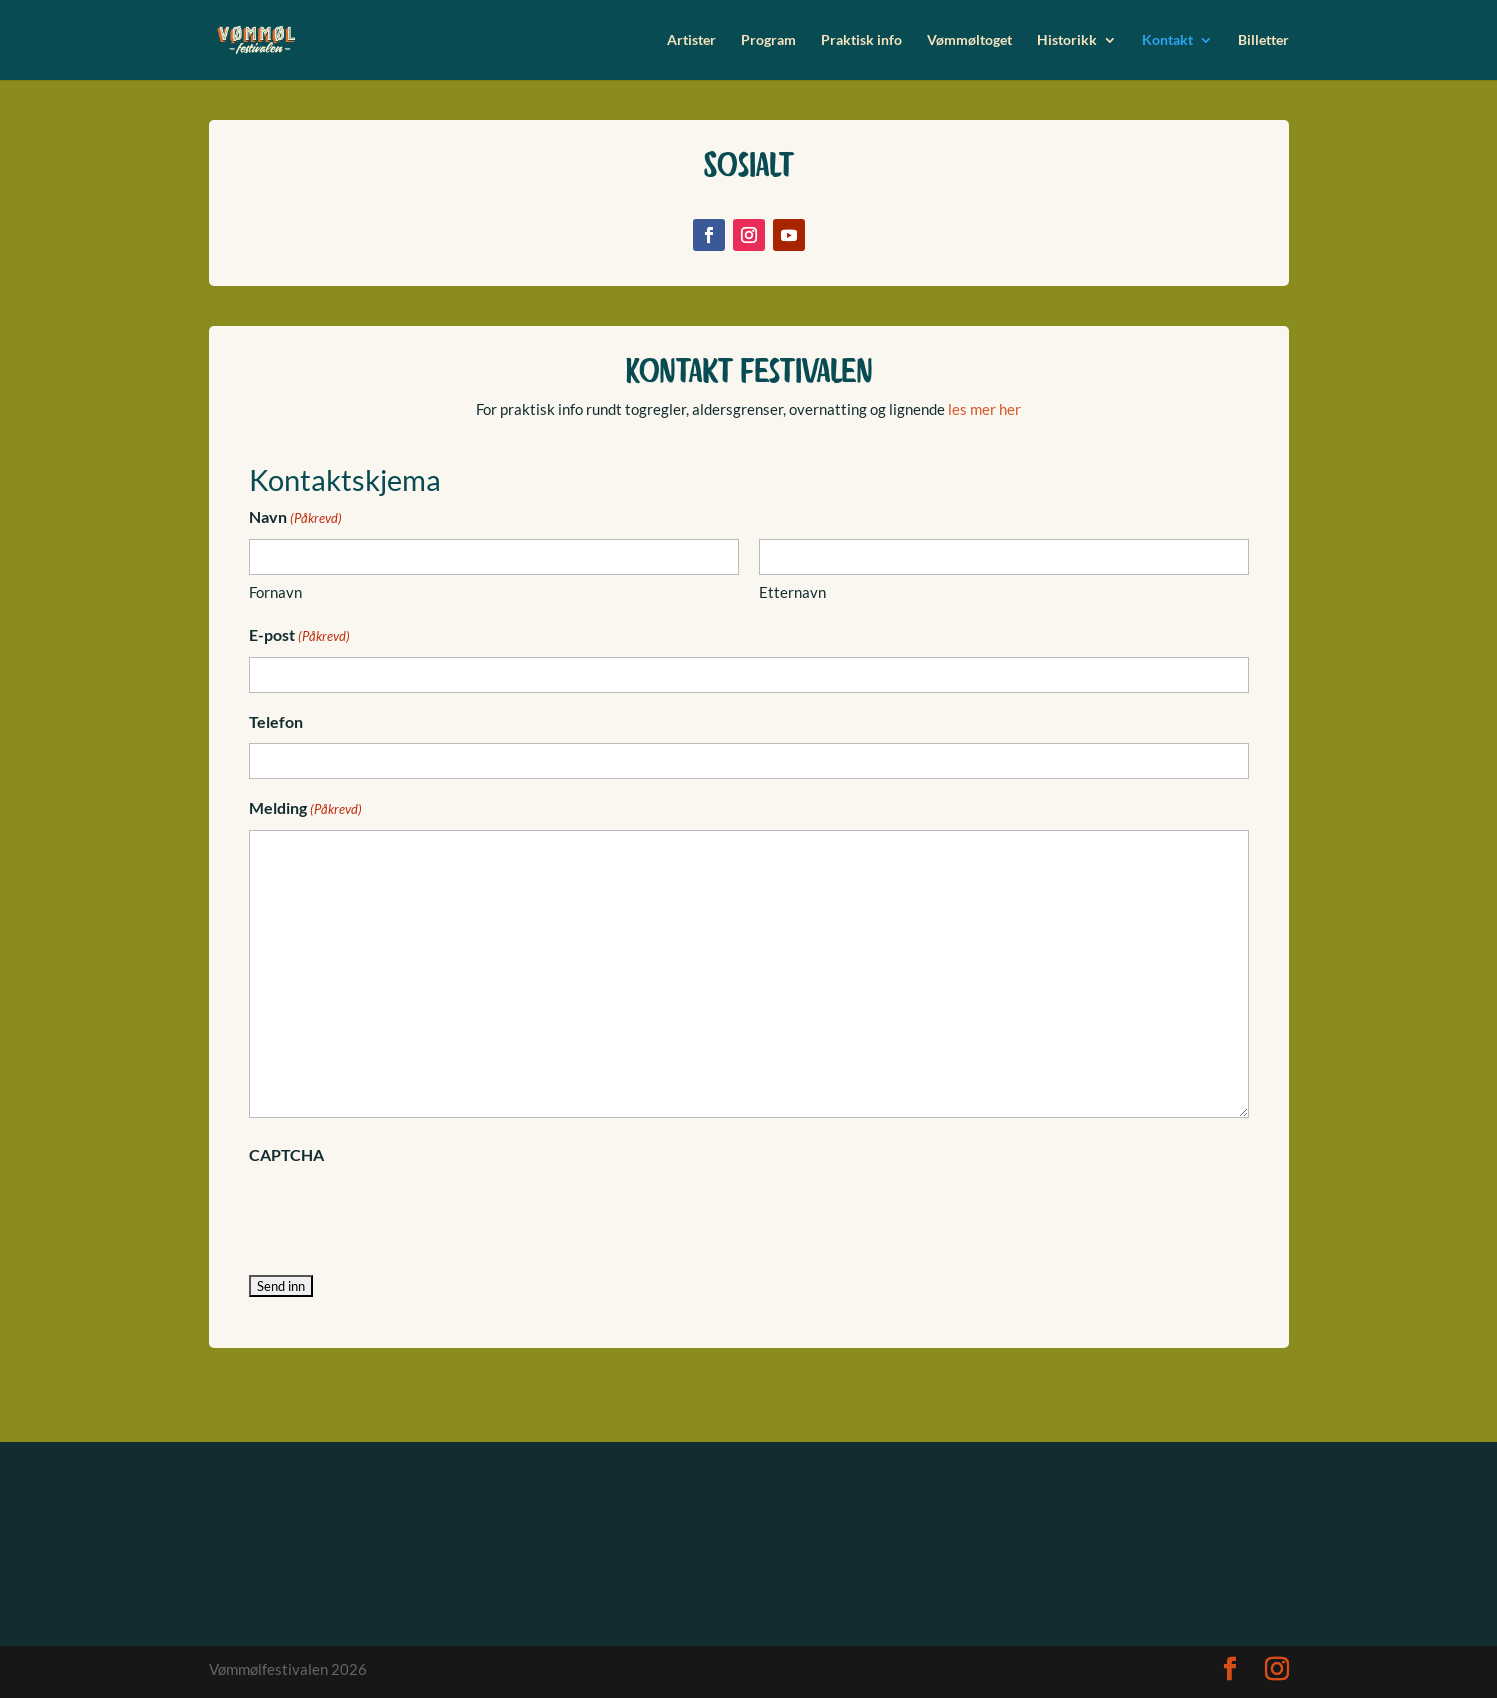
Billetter (1263, 40)
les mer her (983, 409)
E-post (299, 637)
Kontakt (1167, 40)
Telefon (276, 721)
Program (768, 40)
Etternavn (792, 592)
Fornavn (275, 592)
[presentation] (401, 1214)
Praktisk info (861, 40)
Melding (305, 810)
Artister (691, 40)
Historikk (1067, 40)
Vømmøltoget (969, 40)
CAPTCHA (286, 1154)
